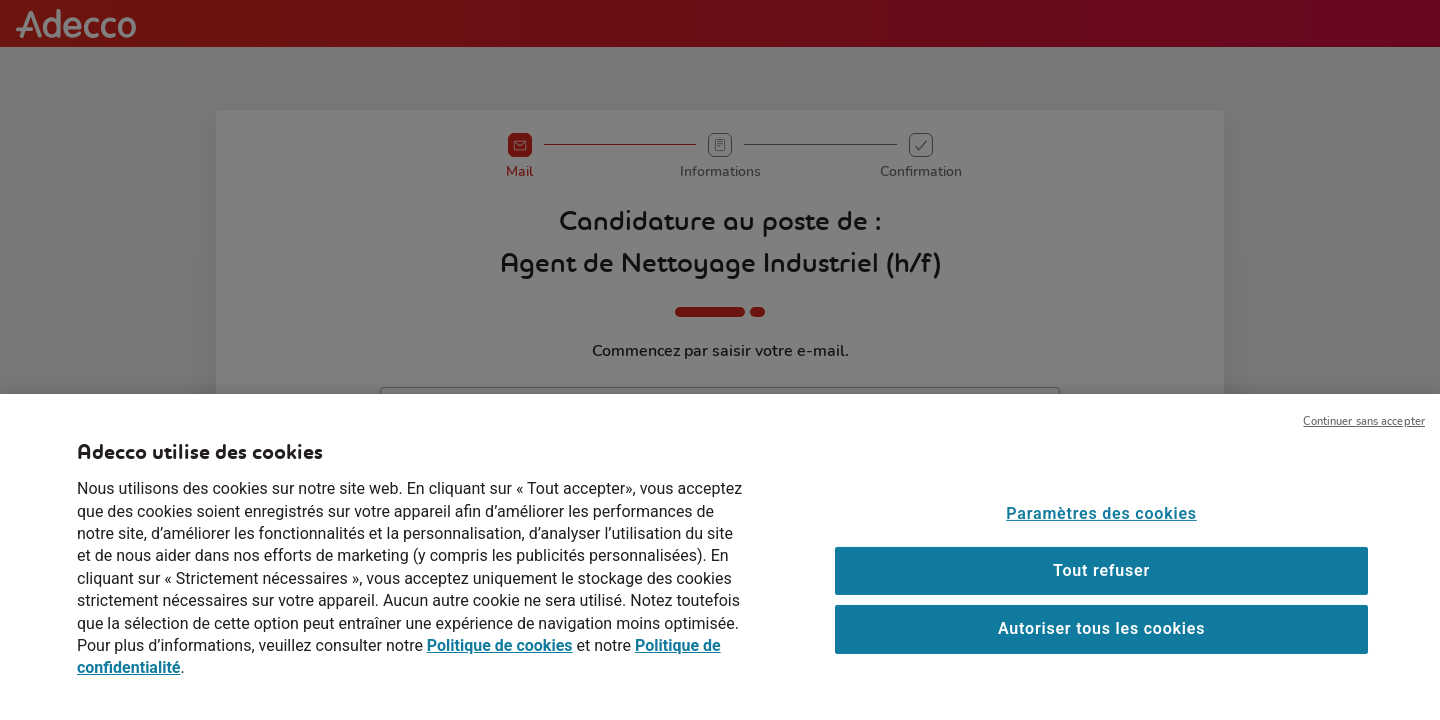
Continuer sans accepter (1364, 435)
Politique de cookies (500, 659)
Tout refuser (1101, 584)
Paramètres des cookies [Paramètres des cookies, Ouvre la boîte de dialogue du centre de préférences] (1101, 527)
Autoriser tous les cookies (1101, 642)
